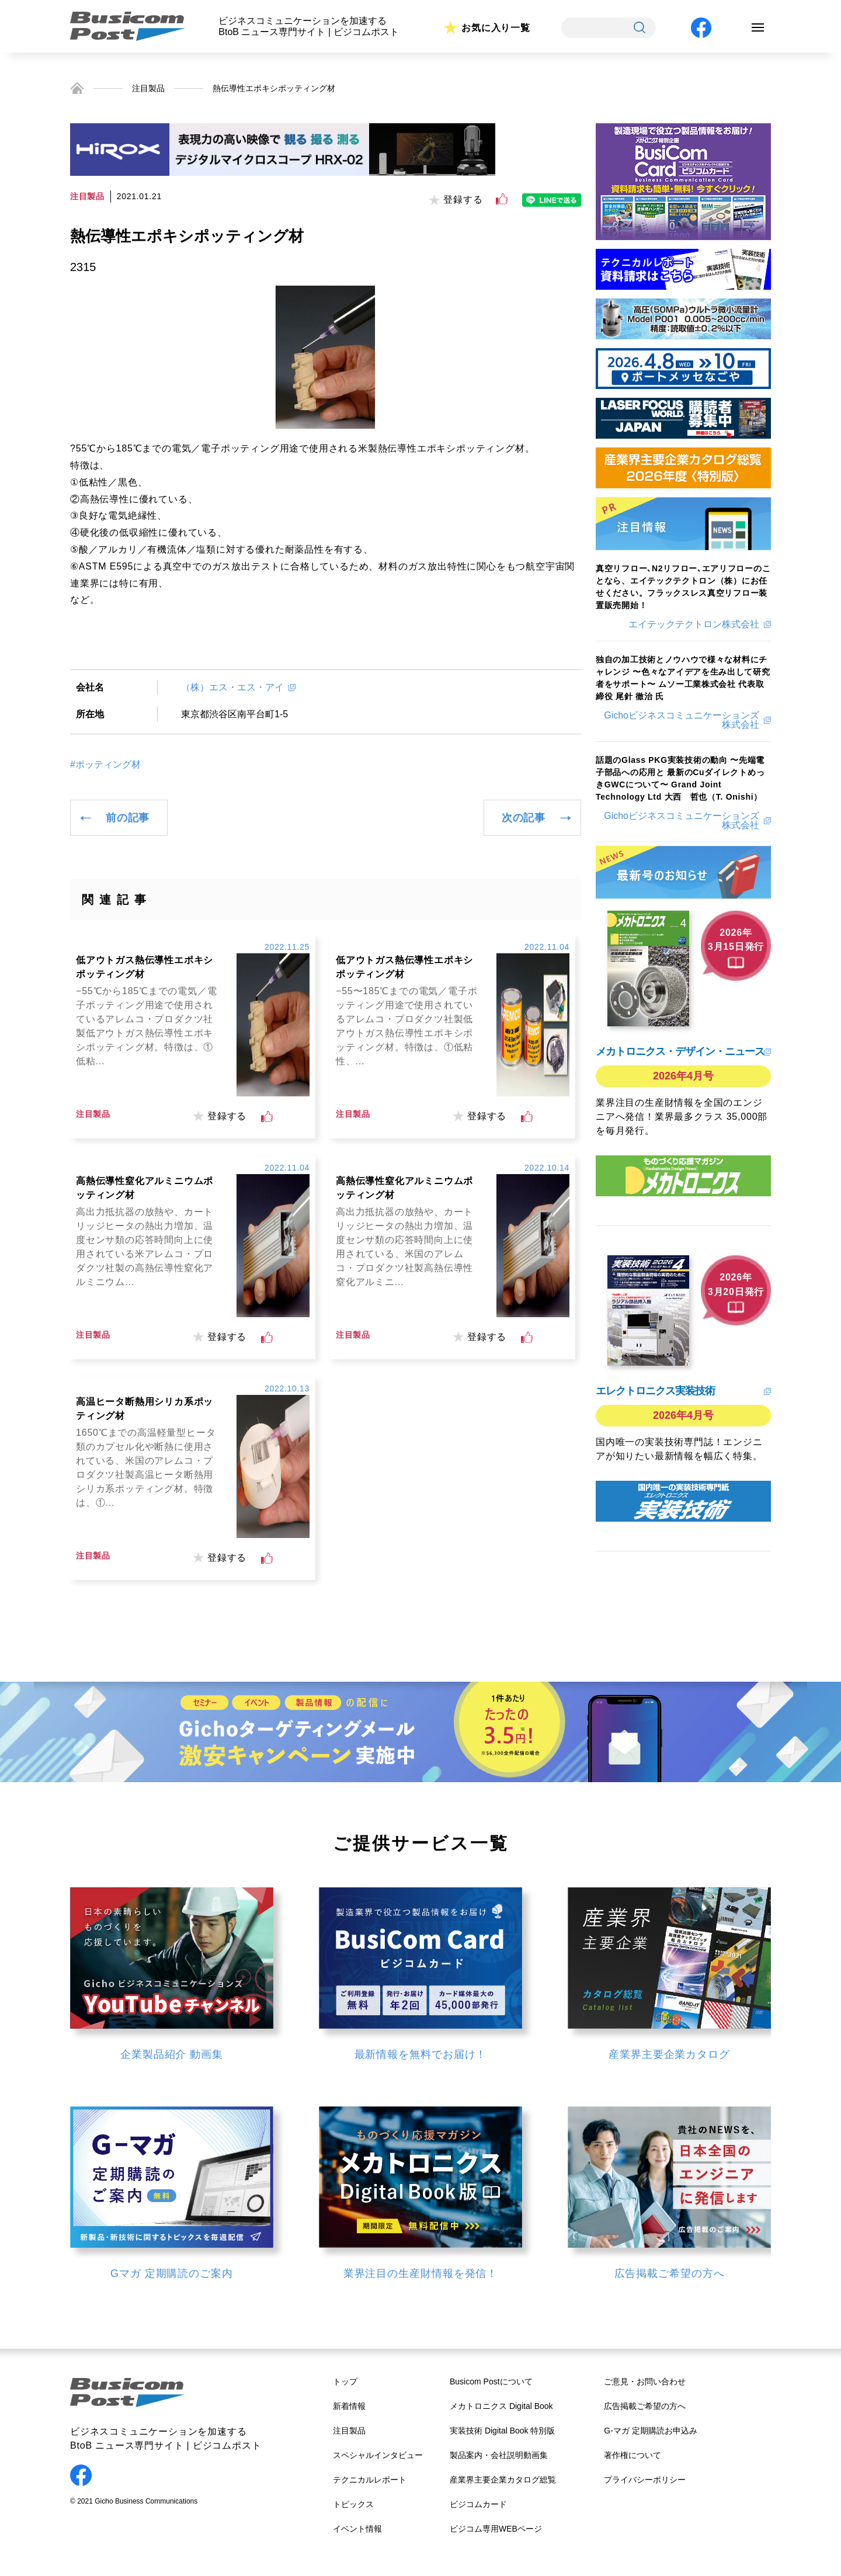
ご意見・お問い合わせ (645, 2381)
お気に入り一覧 (495, 28)
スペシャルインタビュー (378, 2455)
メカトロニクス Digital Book (501, 2406)
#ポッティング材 (105, 764)
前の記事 (128, 818)
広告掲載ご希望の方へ (645, 2406)
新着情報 (349, 2406)
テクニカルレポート (369, 2479)
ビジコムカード (478, 2504)
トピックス (353, 2504)
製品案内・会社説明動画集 (499, 2455)
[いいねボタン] (501, 199)
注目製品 (148, 88)
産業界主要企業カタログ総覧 (503, 2479)
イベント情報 (357, 2528)
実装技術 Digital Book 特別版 (502, 2430)
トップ (345, 2381)
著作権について (632, 2455)
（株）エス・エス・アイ (232, 687)
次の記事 (523, 818)
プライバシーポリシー (645, 2479)
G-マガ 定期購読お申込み (650, 2430)
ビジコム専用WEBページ (496, 2528)
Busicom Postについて (491, 2381)
